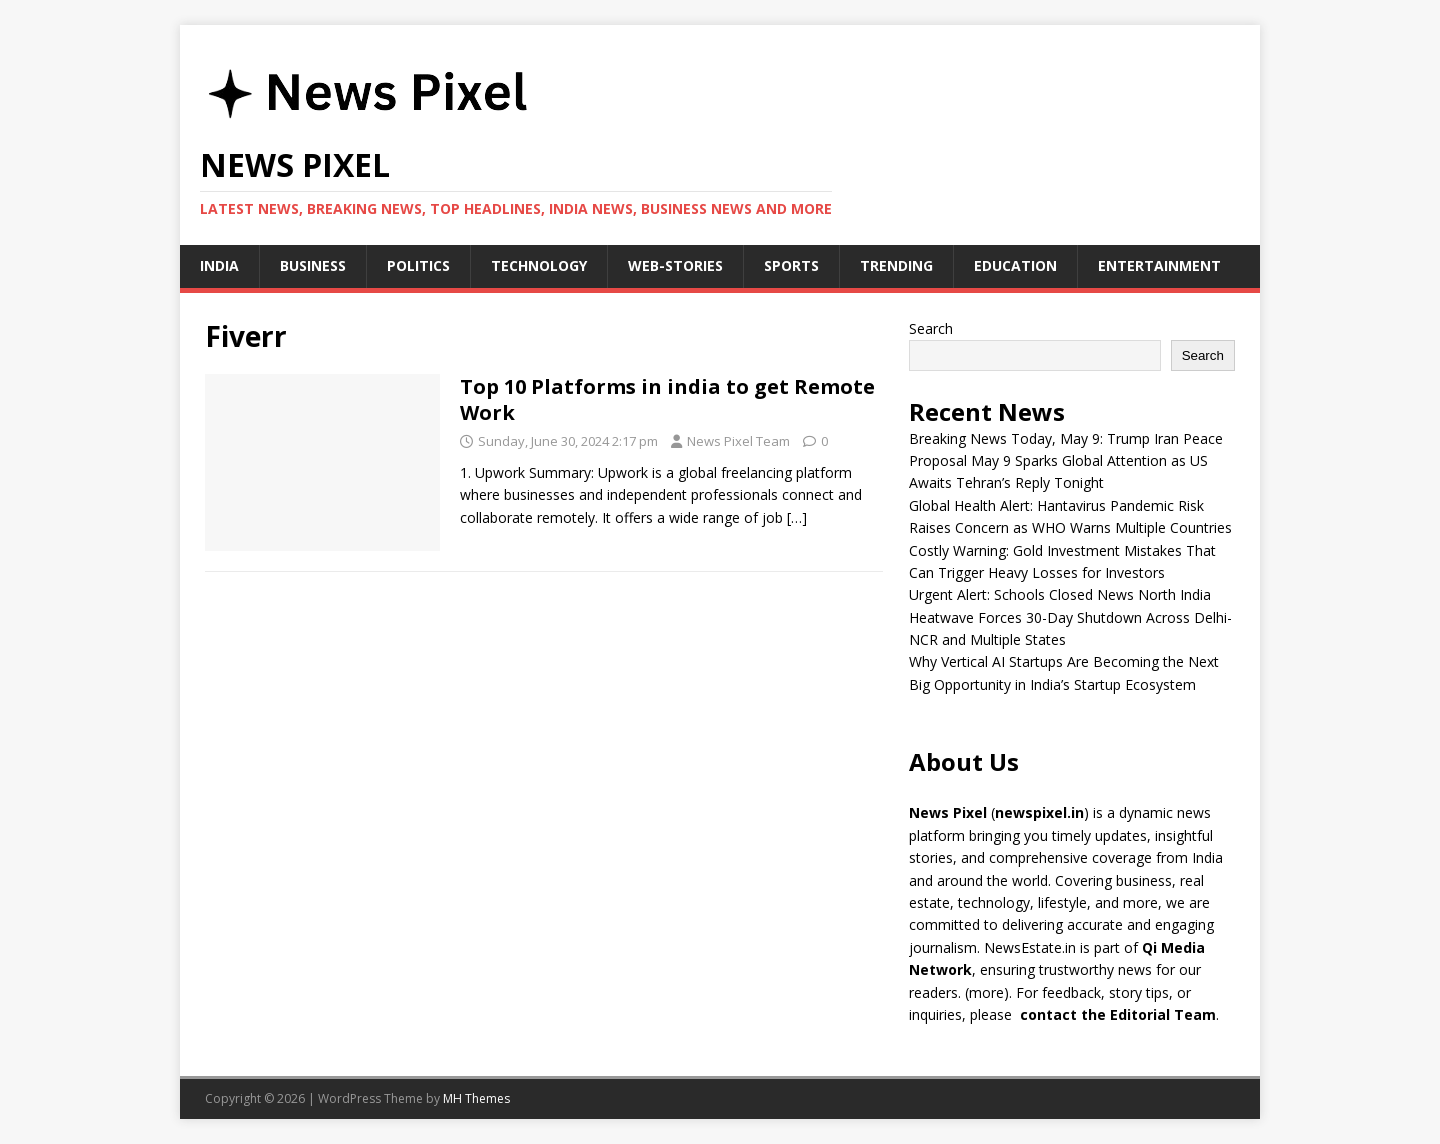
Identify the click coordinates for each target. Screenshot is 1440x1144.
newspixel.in (1039, 812)
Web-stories (675, 265)
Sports (791, 265)
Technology (539, 265)
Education (1015, 265)
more (986, 992)
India (219, 265)
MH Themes (476, 1098)
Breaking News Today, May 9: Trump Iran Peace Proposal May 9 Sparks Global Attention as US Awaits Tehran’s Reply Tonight (1066, 461)
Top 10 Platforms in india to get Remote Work (667, 399)
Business (313, 265)
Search (931, 328)
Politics (418, 265)
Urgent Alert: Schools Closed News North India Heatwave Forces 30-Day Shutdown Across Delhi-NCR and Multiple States (1070, 617)
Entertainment (1159, 265)
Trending (896, 265)
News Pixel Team (738, 441)
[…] (797, 517)
